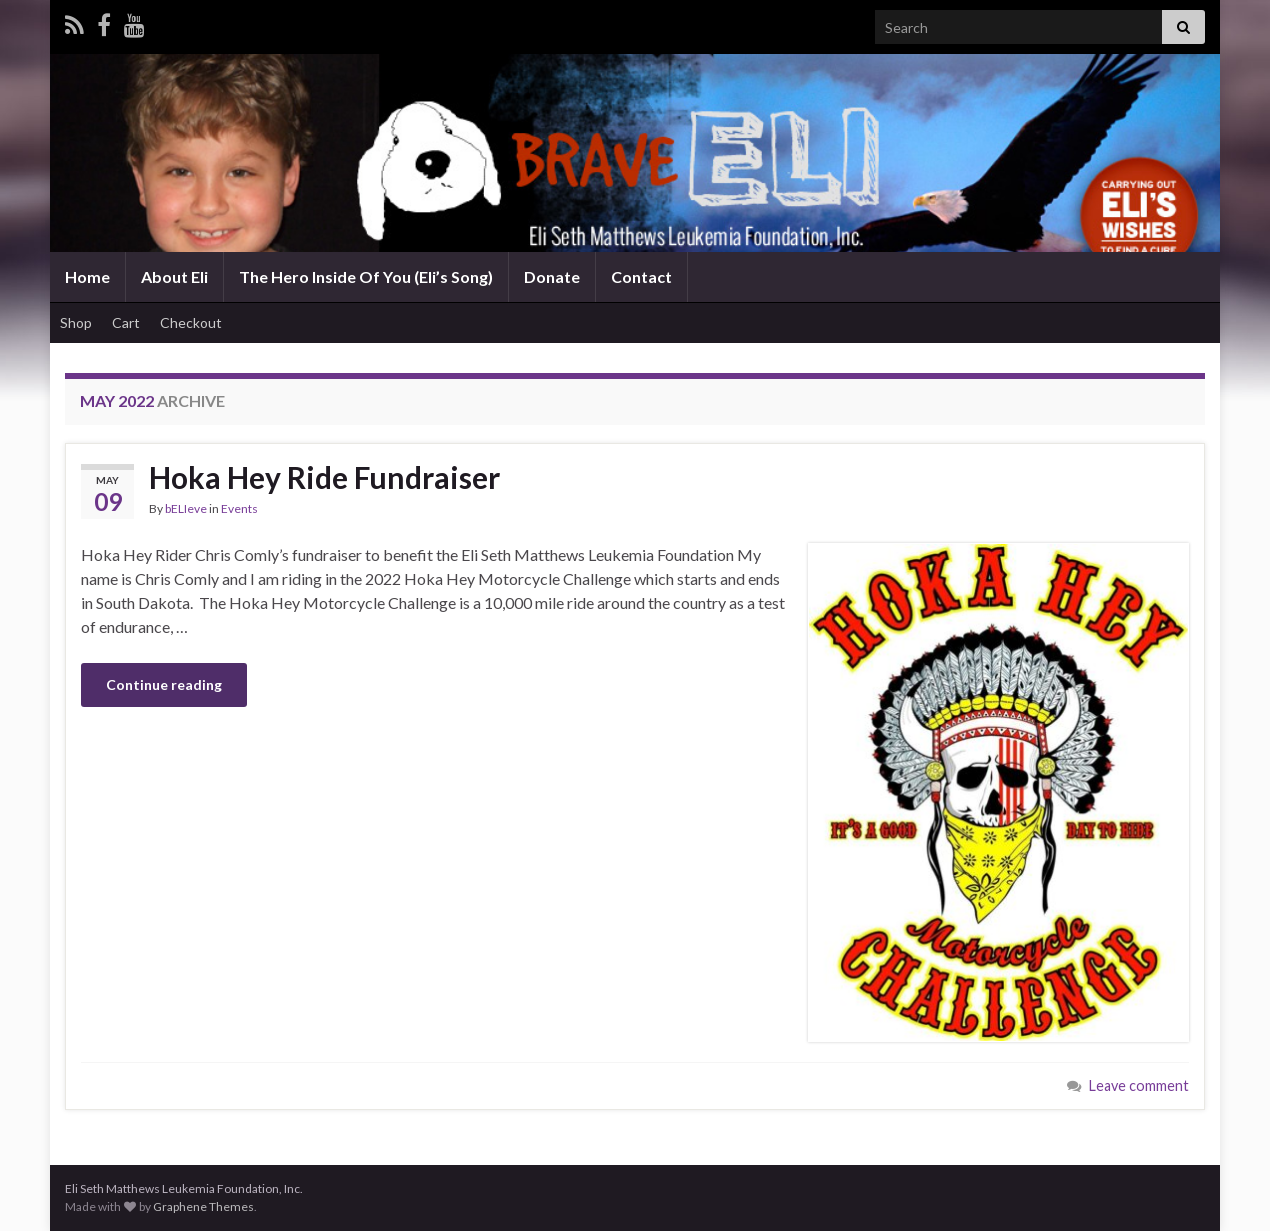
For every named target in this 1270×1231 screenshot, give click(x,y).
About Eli (174, 276)
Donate (552, 276)
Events (239, 508)
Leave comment (1139, 1085)
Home (87, 276)
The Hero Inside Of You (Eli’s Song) (366, 276)
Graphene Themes (203, 1206)
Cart (126, 322)
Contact (641, 276)
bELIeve (186, 508)
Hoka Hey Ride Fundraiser (324, 477)
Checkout (191, 322)
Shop (76, 322)
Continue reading (164, 684)
